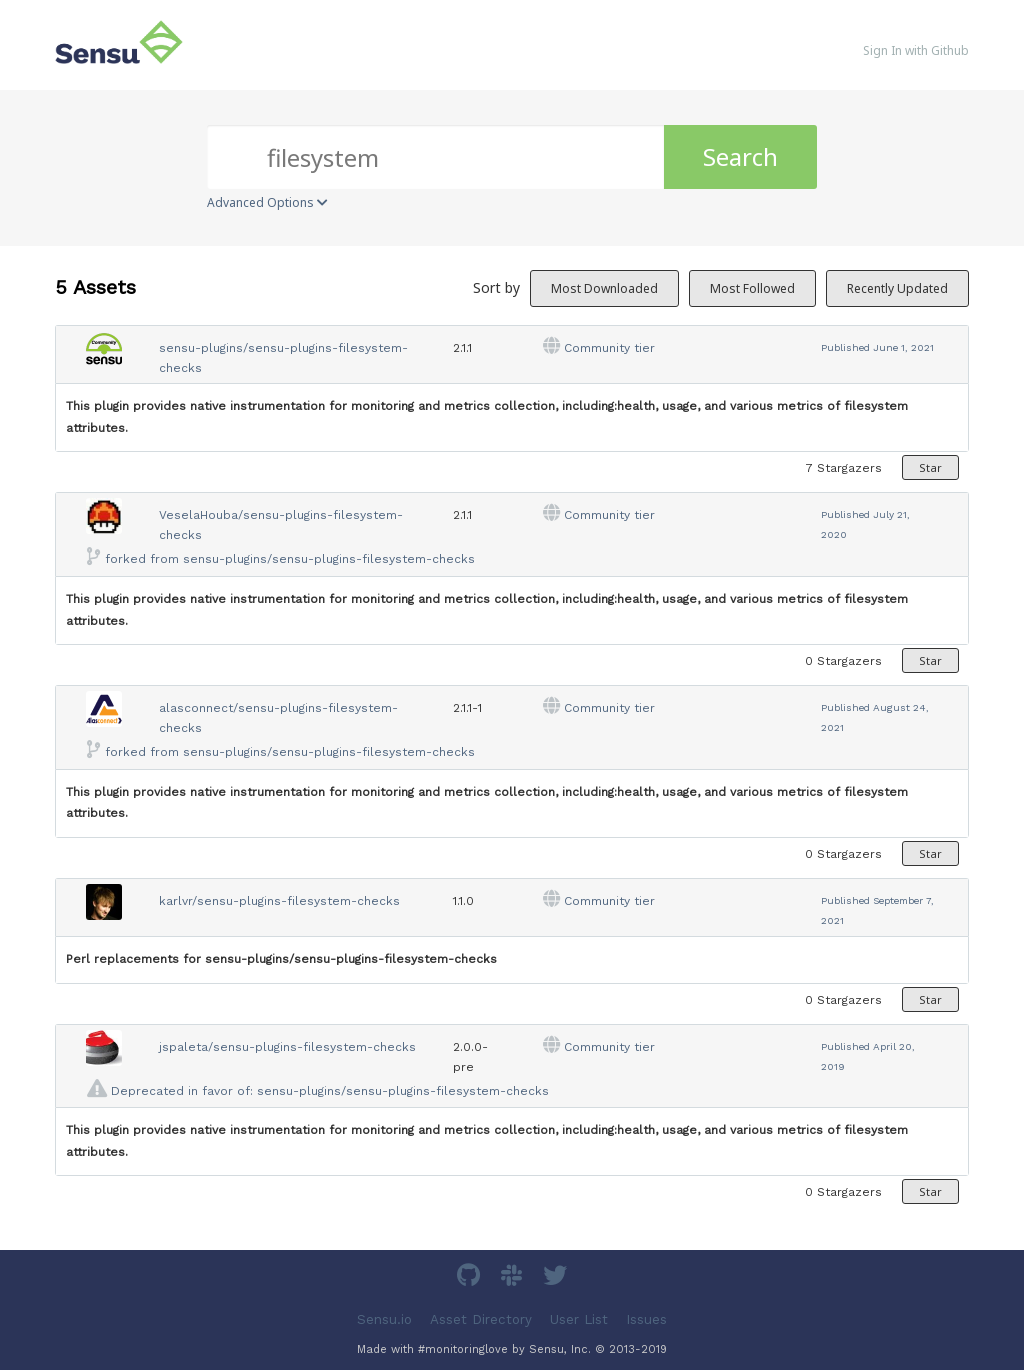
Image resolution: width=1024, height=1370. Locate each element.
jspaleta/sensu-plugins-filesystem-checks (287, 1047)
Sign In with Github (916, 50)
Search (740, 156)
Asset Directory (481, 1319)
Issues (646, 1319)
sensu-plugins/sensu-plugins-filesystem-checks (329, 559)
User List (579, 1319)
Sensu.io (384, 1319)
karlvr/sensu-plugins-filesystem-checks (279, 901)
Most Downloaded (604, 288)
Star (930, 467)
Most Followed (752, 288)
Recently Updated (897, 288)
